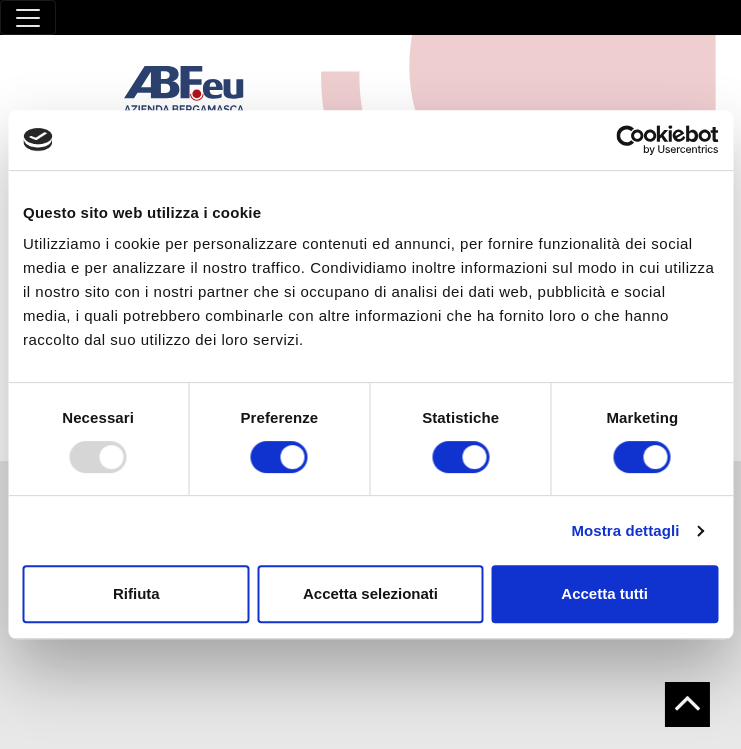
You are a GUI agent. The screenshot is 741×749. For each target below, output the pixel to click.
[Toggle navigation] (28, 17)
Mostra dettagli (625, 530)
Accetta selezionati (370, 593)
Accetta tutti (604, 593)
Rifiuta (136, 593)
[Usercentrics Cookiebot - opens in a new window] (630, 140)
